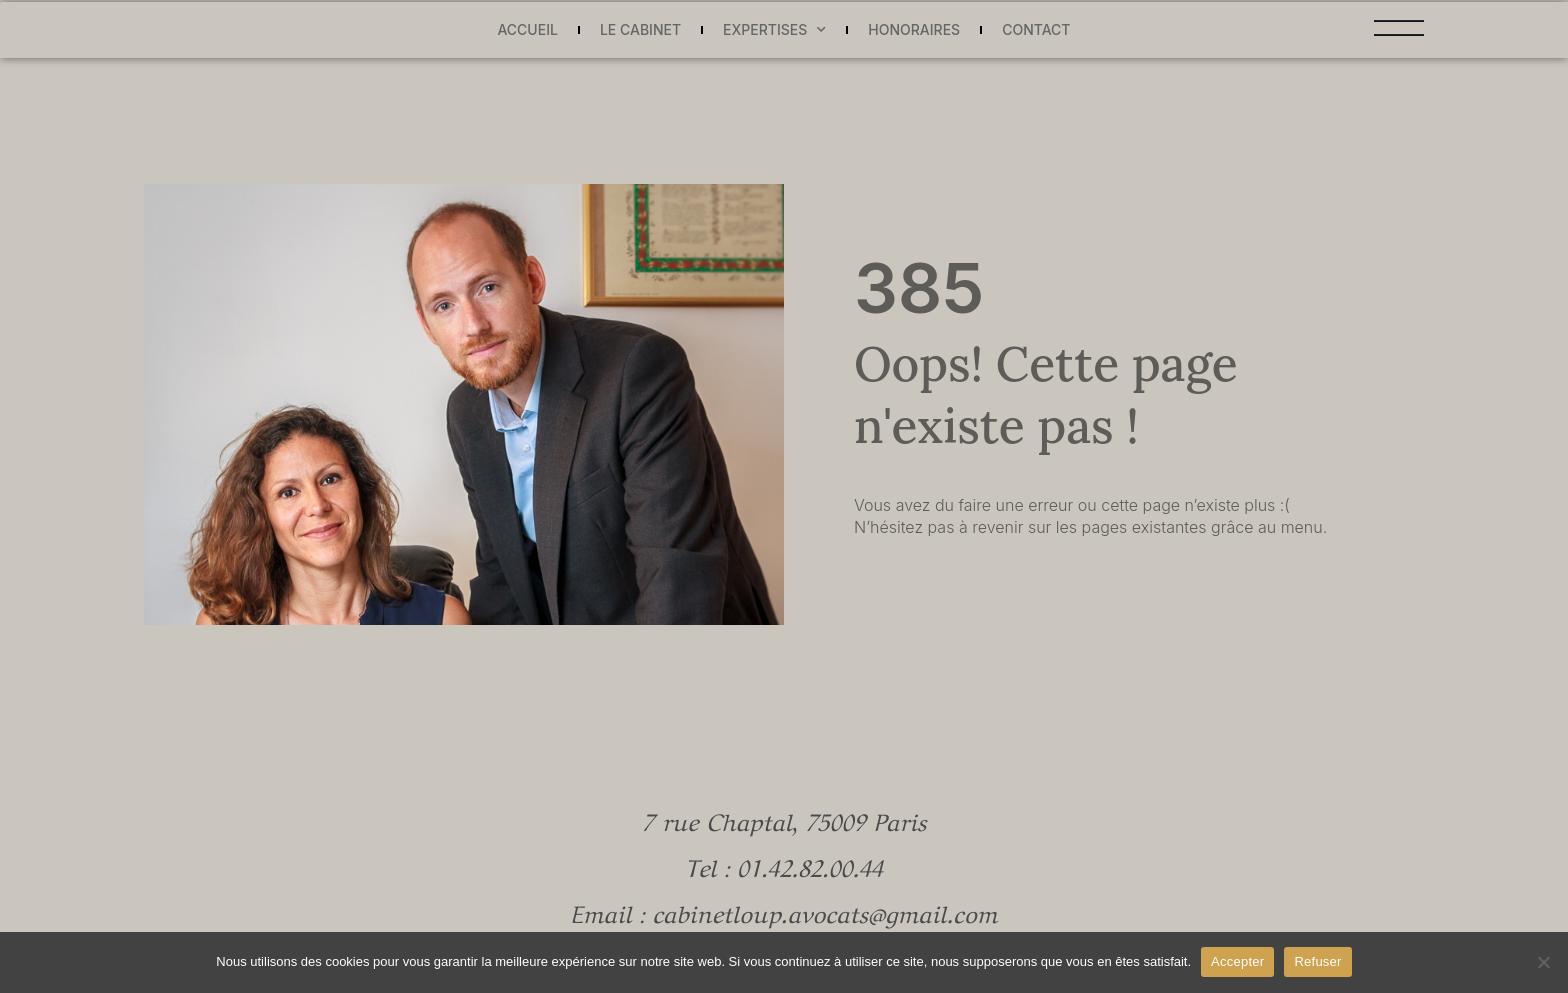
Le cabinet (640, 29)
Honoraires (914, 29)
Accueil (527, 29)
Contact (1036, 29)
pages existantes (1144, 527)
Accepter (1237, 961)
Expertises (774, 30)
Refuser (1317, 961)
